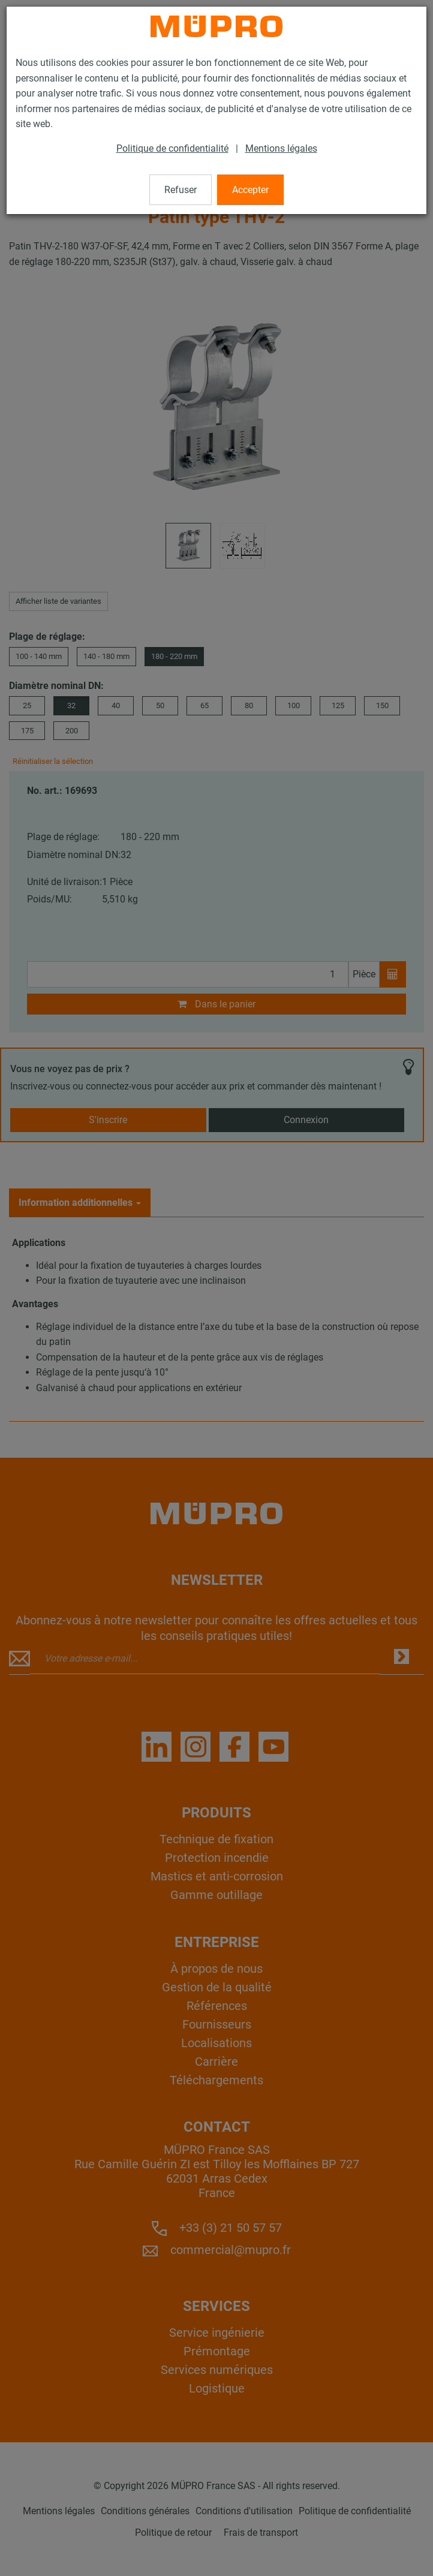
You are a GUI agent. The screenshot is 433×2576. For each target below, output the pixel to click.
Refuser (180, 189)
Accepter (250, 189)
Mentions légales (281, 148)
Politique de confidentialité (172, 148)
